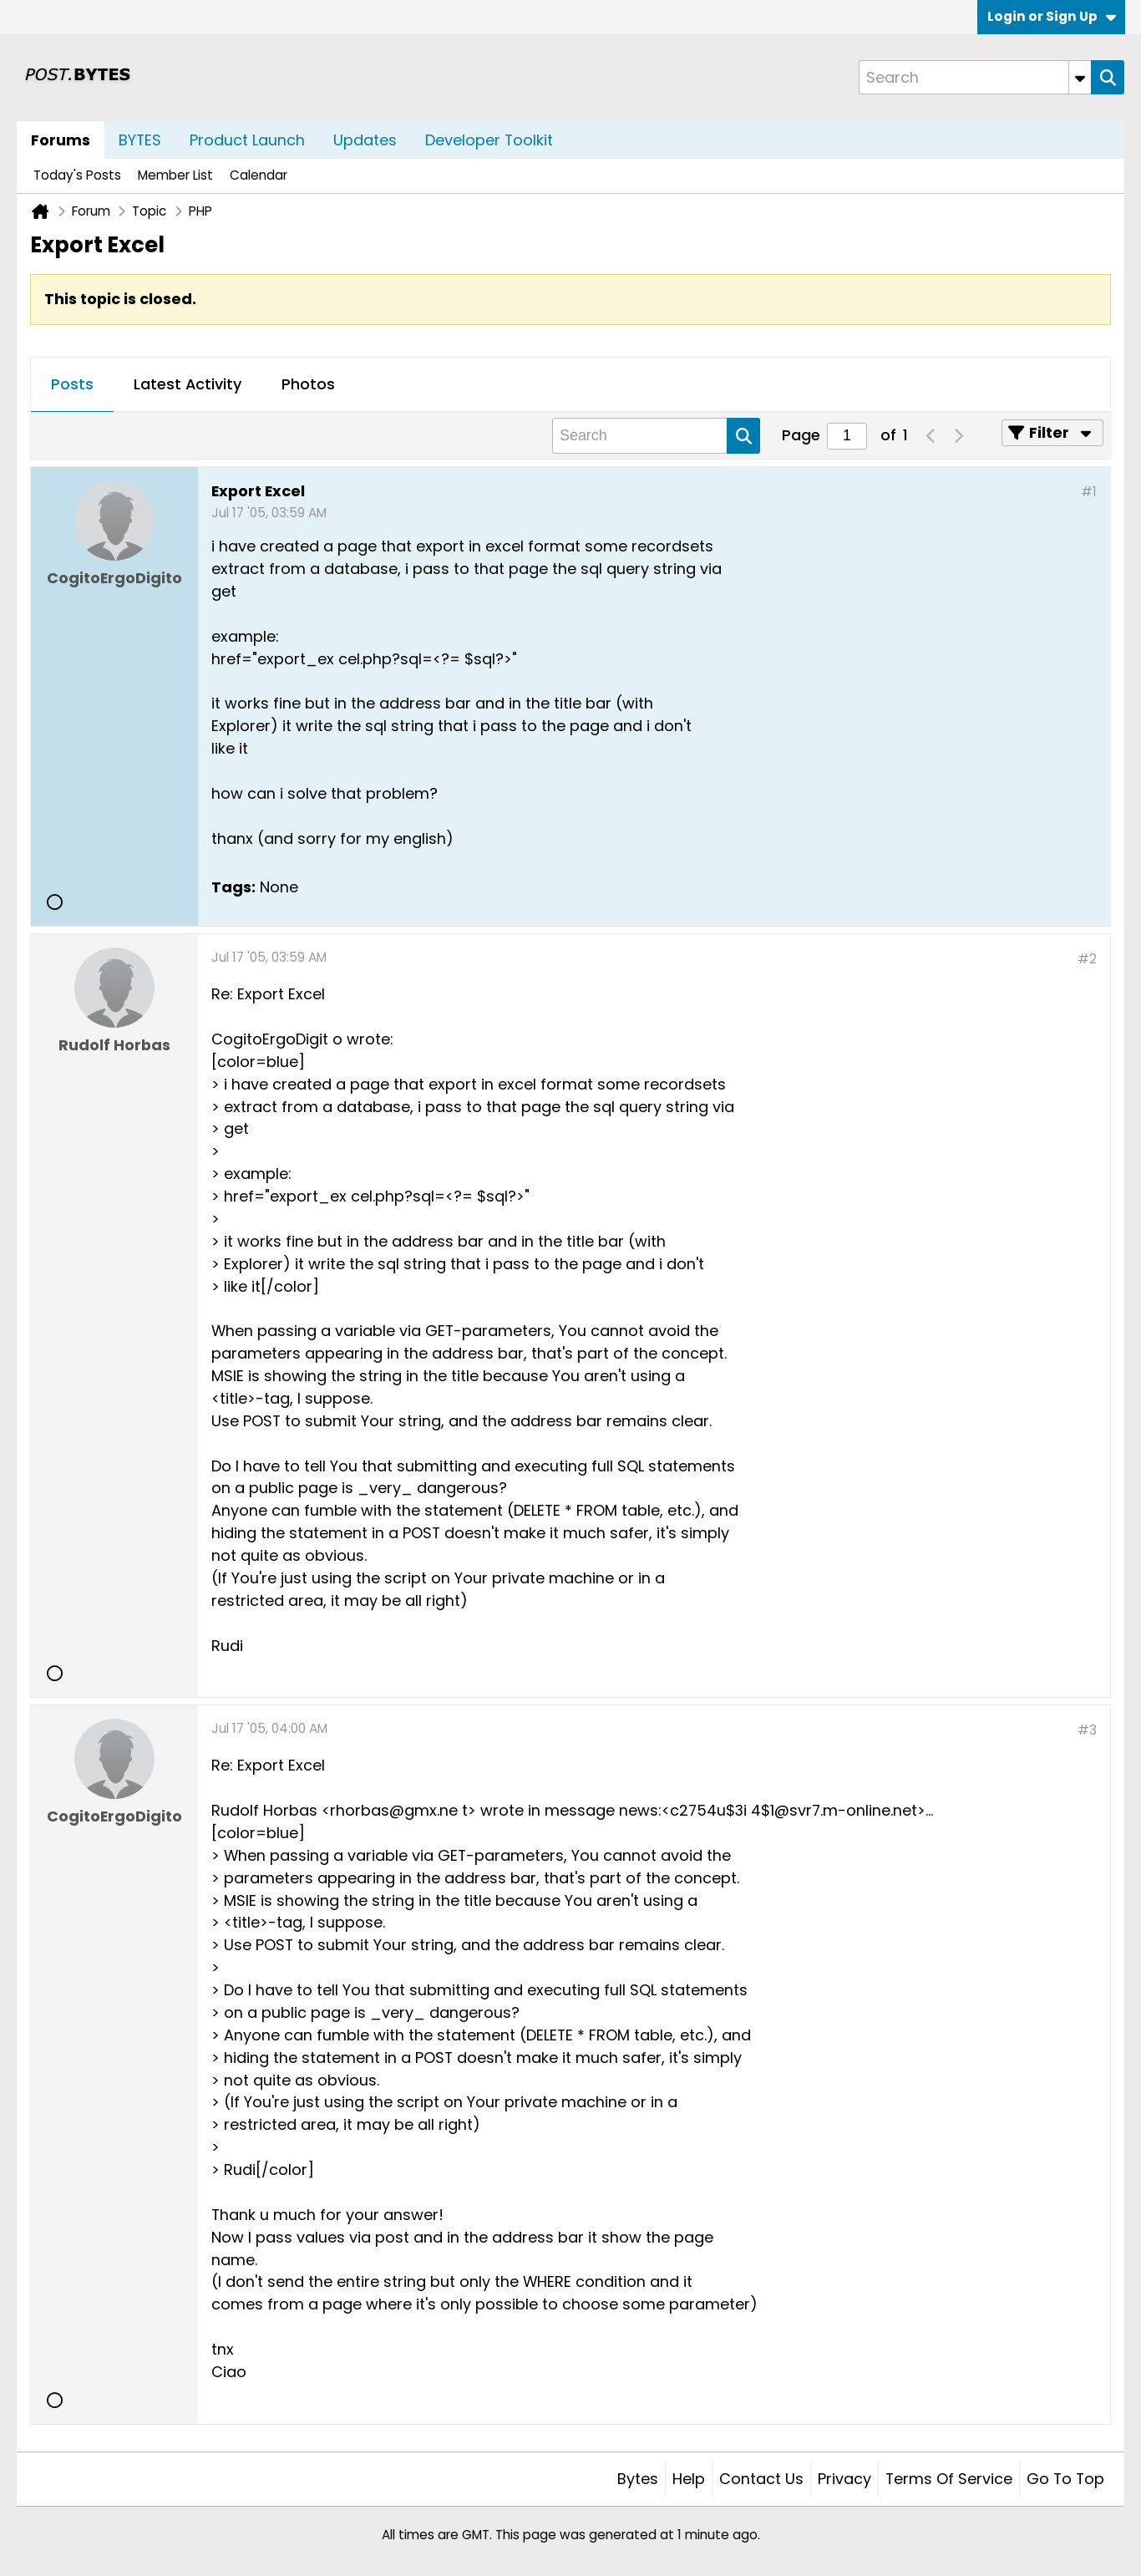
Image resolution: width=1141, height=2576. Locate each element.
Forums (60, 140)
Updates (365, 140)
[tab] (72, 385)
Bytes (637, 2478)
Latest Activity (187, 383)
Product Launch (247, 140)
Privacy (844, 2478)
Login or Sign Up (1051, 16)
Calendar (258, 175)
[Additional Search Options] (1080, 77)
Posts (72, 383)
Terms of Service (948, 2478)
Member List (175, 175)
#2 (1087, 959)
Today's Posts (77, 175)
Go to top (1065, 2478)
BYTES (140, 140)
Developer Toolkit (489, 140)
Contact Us (761, 2478)
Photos (308, 383)
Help (688, 2478)
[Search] (975, 77)
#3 (1087, 1730)
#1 (1089, 491)
